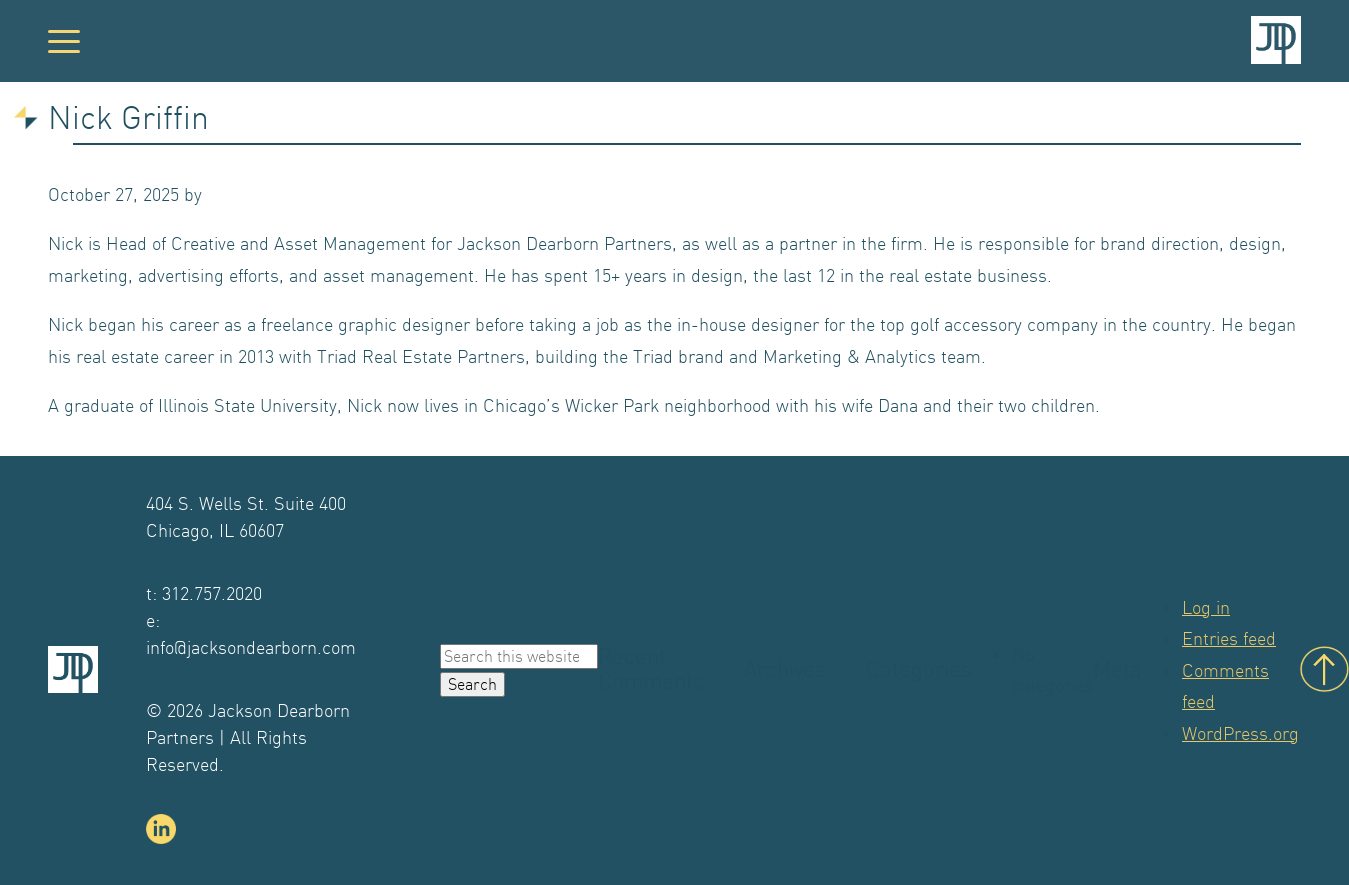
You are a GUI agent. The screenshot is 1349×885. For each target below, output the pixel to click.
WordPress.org (1240, 733)
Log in (1206, 607)
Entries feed (1229, 638)
